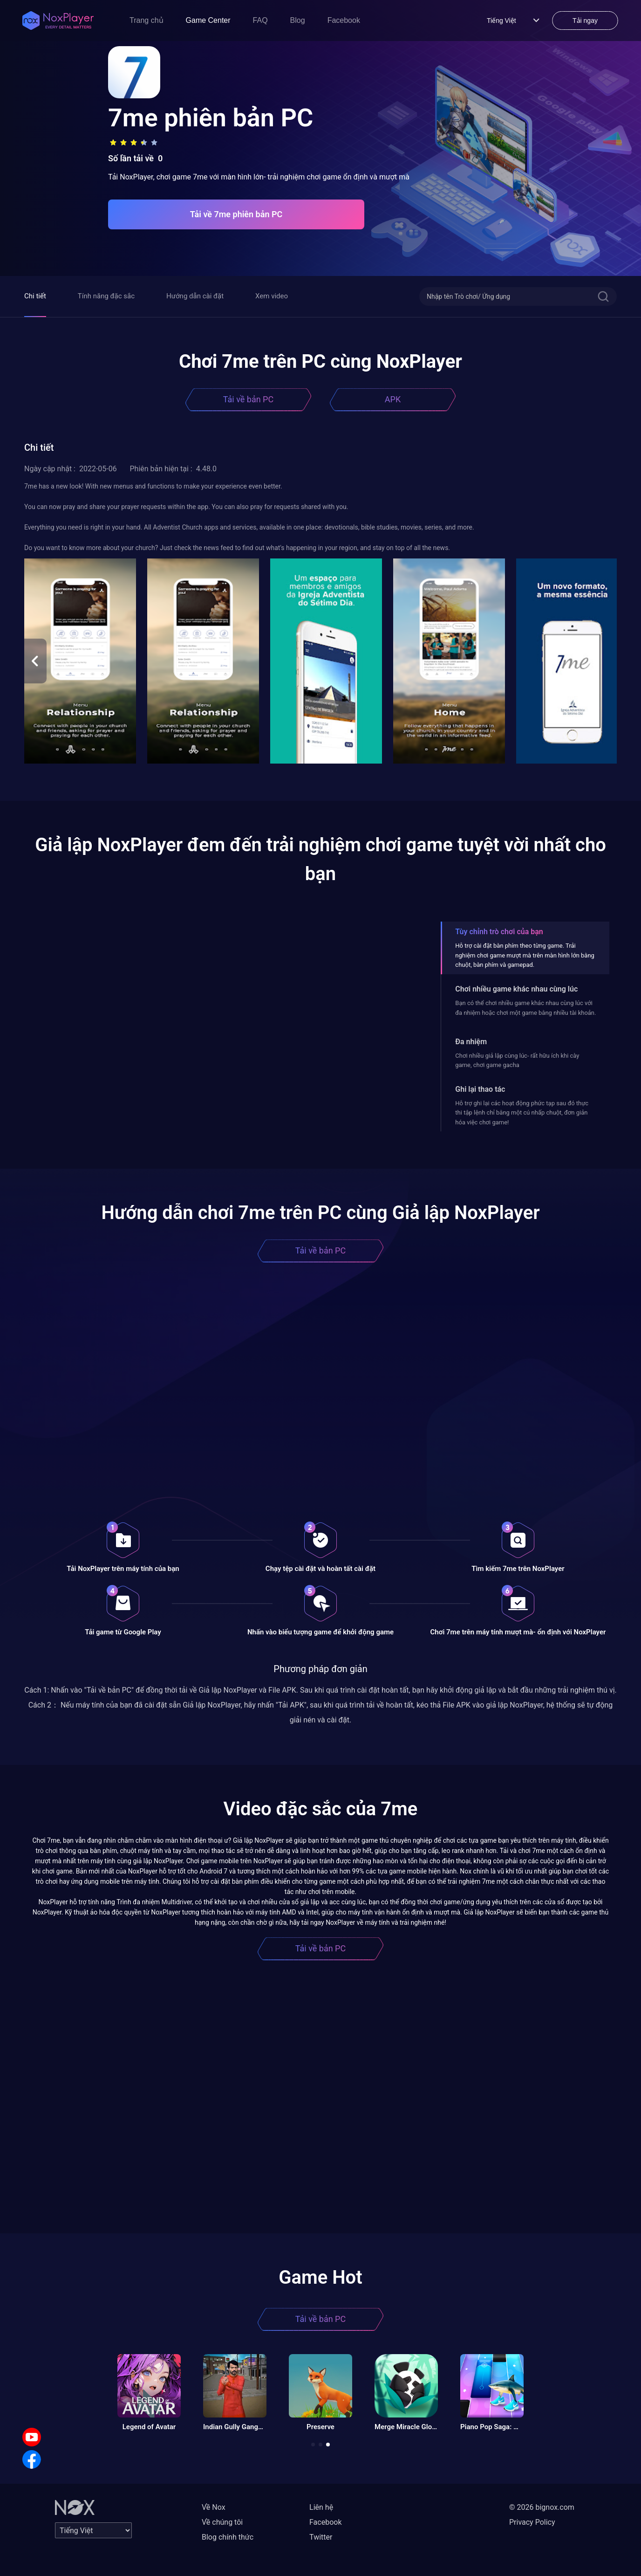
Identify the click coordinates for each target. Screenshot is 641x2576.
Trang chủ (147, 20)
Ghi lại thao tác (480, 1089)
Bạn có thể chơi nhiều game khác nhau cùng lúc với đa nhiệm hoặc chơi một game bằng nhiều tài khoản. (525, 1007)
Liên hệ (321, 2507)
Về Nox (213, 2507)
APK (393, 399)
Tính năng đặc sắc (106, 296)
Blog (297, 20)
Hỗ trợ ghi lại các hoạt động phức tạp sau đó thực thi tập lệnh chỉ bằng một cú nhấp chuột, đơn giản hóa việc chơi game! (521, 1113)
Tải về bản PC (248, 399)
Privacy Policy (532, 2522)
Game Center (208, 20)
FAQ (260, 20)
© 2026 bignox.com (541, 2507)
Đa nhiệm (471, 1041)
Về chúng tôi (222, 2522)
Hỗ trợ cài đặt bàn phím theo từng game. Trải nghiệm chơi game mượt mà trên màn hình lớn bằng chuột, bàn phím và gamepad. (524, 955)
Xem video (271, 296)
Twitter (320, 2537)
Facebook (343, 20)
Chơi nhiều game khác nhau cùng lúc (516, 989)
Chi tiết (35, 296)
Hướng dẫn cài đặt (195, 296)
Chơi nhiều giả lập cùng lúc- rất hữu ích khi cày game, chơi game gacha (517, 1060)
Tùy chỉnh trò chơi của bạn (499, 931)
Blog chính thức (227, 2537)
